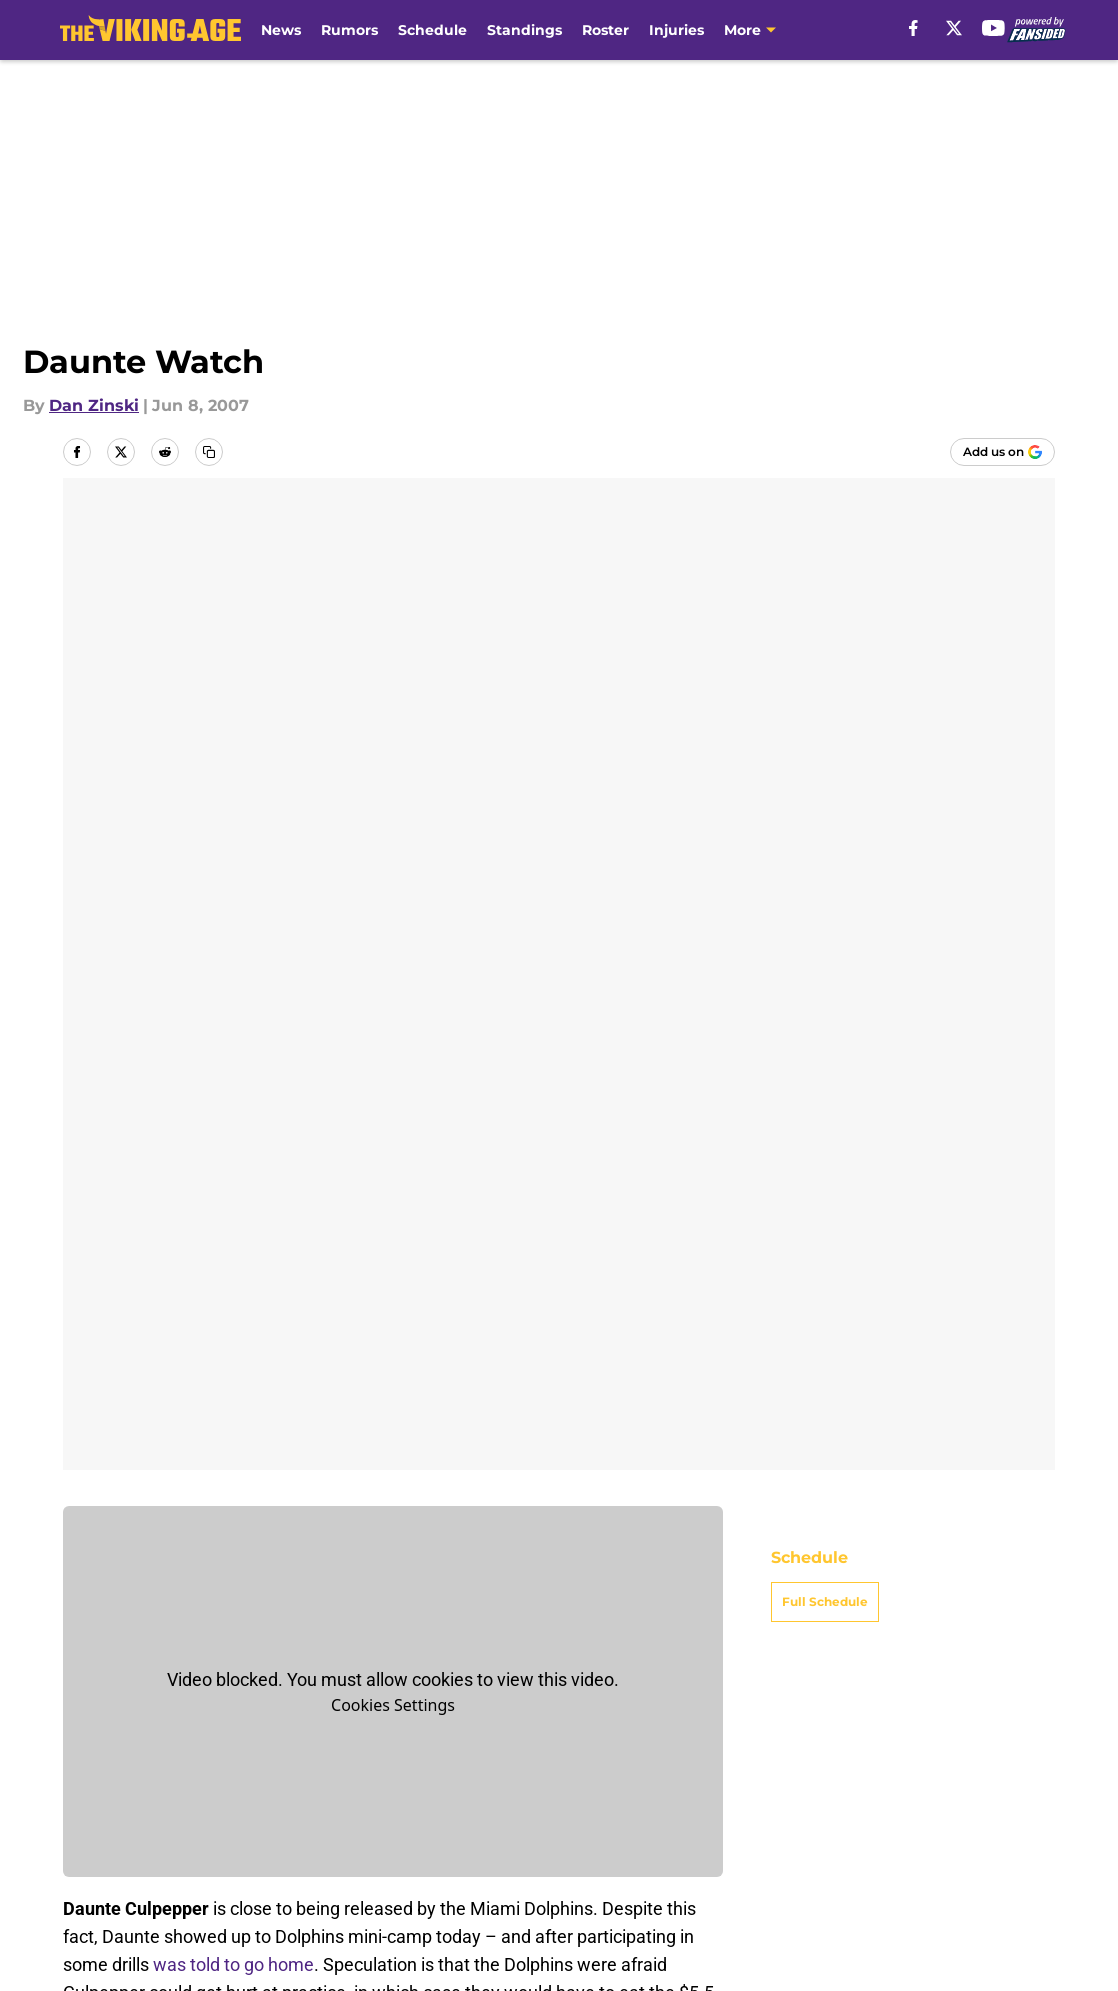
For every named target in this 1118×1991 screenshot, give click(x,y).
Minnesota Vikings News (217, 1646)
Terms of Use (787, 1823)
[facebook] (913, 28)
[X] (954, 28)
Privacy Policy (599, 1823)
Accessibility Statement (371, 1860)
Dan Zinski (94, 405)
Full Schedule (825, 609)
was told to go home (233, 972)
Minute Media (134, 1913)
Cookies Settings (393, 713)
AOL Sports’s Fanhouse (505, 1376)
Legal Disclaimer (131, 1860)
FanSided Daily (124, 1823)
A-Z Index (583, 1860)
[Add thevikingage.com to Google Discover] (1002, 452)
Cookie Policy (1001, 1823)
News (281, 30)
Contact (576, 1786)
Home (85, 1646)
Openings (314, 1786)
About (89, 1786)
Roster (605, 30)
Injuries (676, 30)
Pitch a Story (327, 1823)
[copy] (209, 452)
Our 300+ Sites (792, 1786)
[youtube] (993, 28)
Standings (524, 30)
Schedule (432, 30)
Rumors (349, 30)
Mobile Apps (997, 1786)
